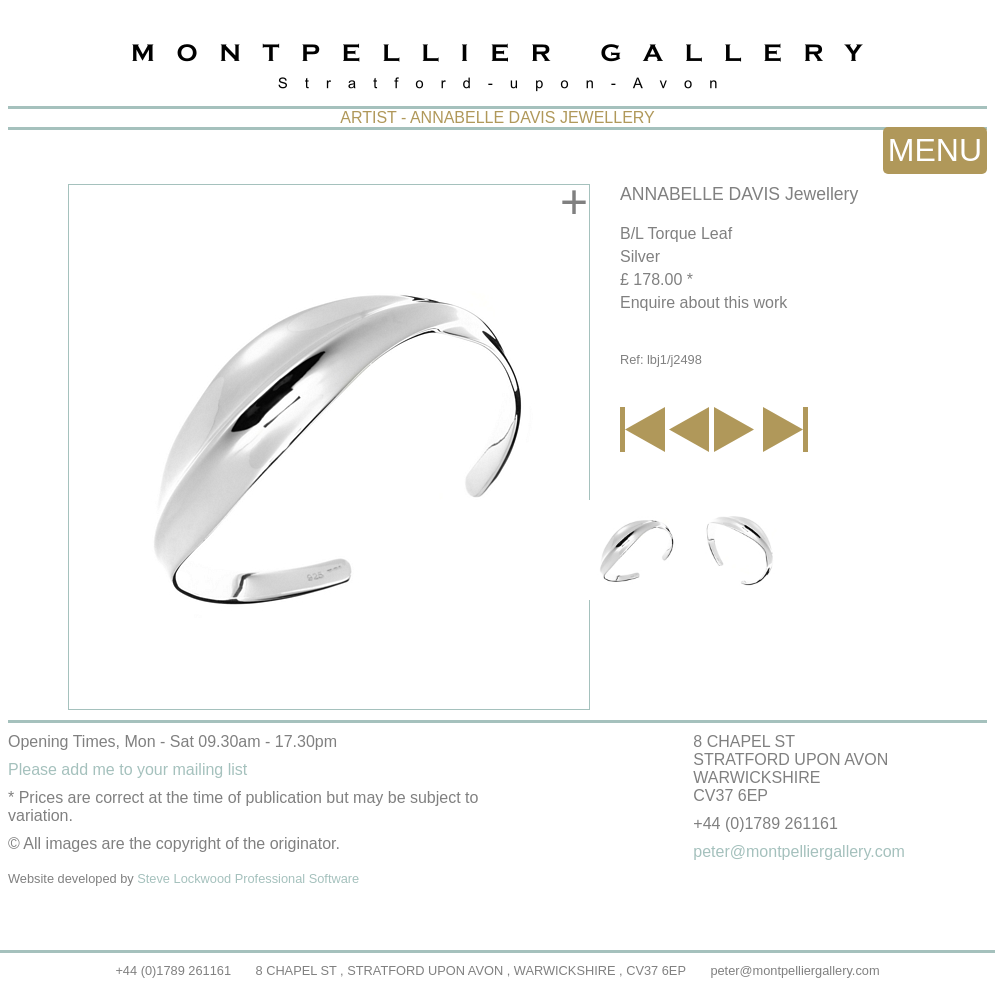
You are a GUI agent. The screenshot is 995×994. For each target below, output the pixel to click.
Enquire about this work (703, 302)
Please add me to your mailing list (127, 769)
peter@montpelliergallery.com (794, 970)
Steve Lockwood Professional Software (248, 878)
